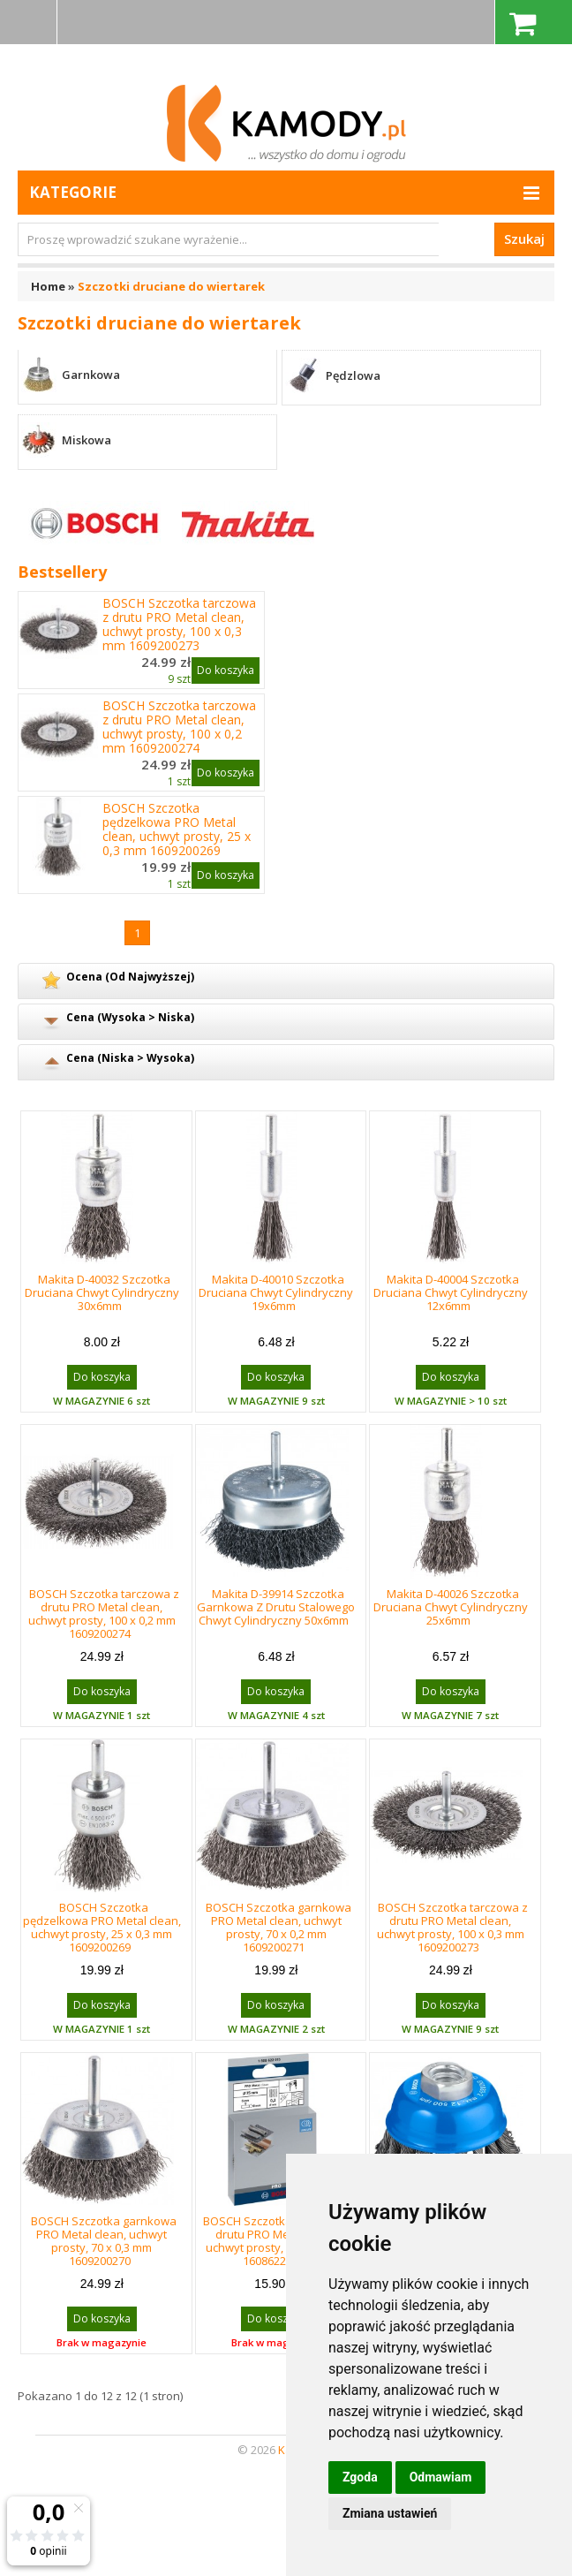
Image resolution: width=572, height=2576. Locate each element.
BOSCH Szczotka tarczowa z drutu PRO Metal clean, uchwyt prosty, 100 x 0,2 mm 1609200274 (179, 727)
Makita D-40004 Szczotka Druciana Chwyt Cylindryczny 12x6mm (450, 1292)
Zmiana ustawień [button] (389, 2513)
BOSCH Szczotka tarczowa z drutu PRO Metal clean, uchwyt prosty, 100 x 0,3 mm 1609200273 (179, 624)
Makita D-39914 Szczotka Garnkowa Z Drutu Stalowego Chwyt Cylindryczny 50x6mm (276, 1607)
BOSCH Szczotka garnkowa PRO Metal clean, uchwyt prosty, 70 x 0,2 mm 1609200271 (278, 1927)
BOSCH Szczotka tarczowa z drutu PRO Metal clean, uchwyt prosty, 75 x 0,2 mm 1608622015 (278, 2241)
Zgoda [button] (360, 2477)
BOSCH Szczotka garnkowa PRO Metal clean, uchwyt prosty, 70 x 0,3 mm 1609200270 (104, 2241)
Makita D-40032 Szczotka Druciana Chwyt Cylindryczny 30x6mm (102, 1292)
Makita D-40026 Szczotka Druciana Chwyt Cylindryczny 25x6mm (450, 1607)
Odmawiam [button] (441, 2477)
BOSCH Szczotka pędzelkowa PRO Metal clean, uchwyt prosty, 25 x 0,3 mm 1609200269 (176, 829)
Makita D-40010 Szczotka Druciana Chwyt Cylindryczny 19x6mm (276, 1292)
